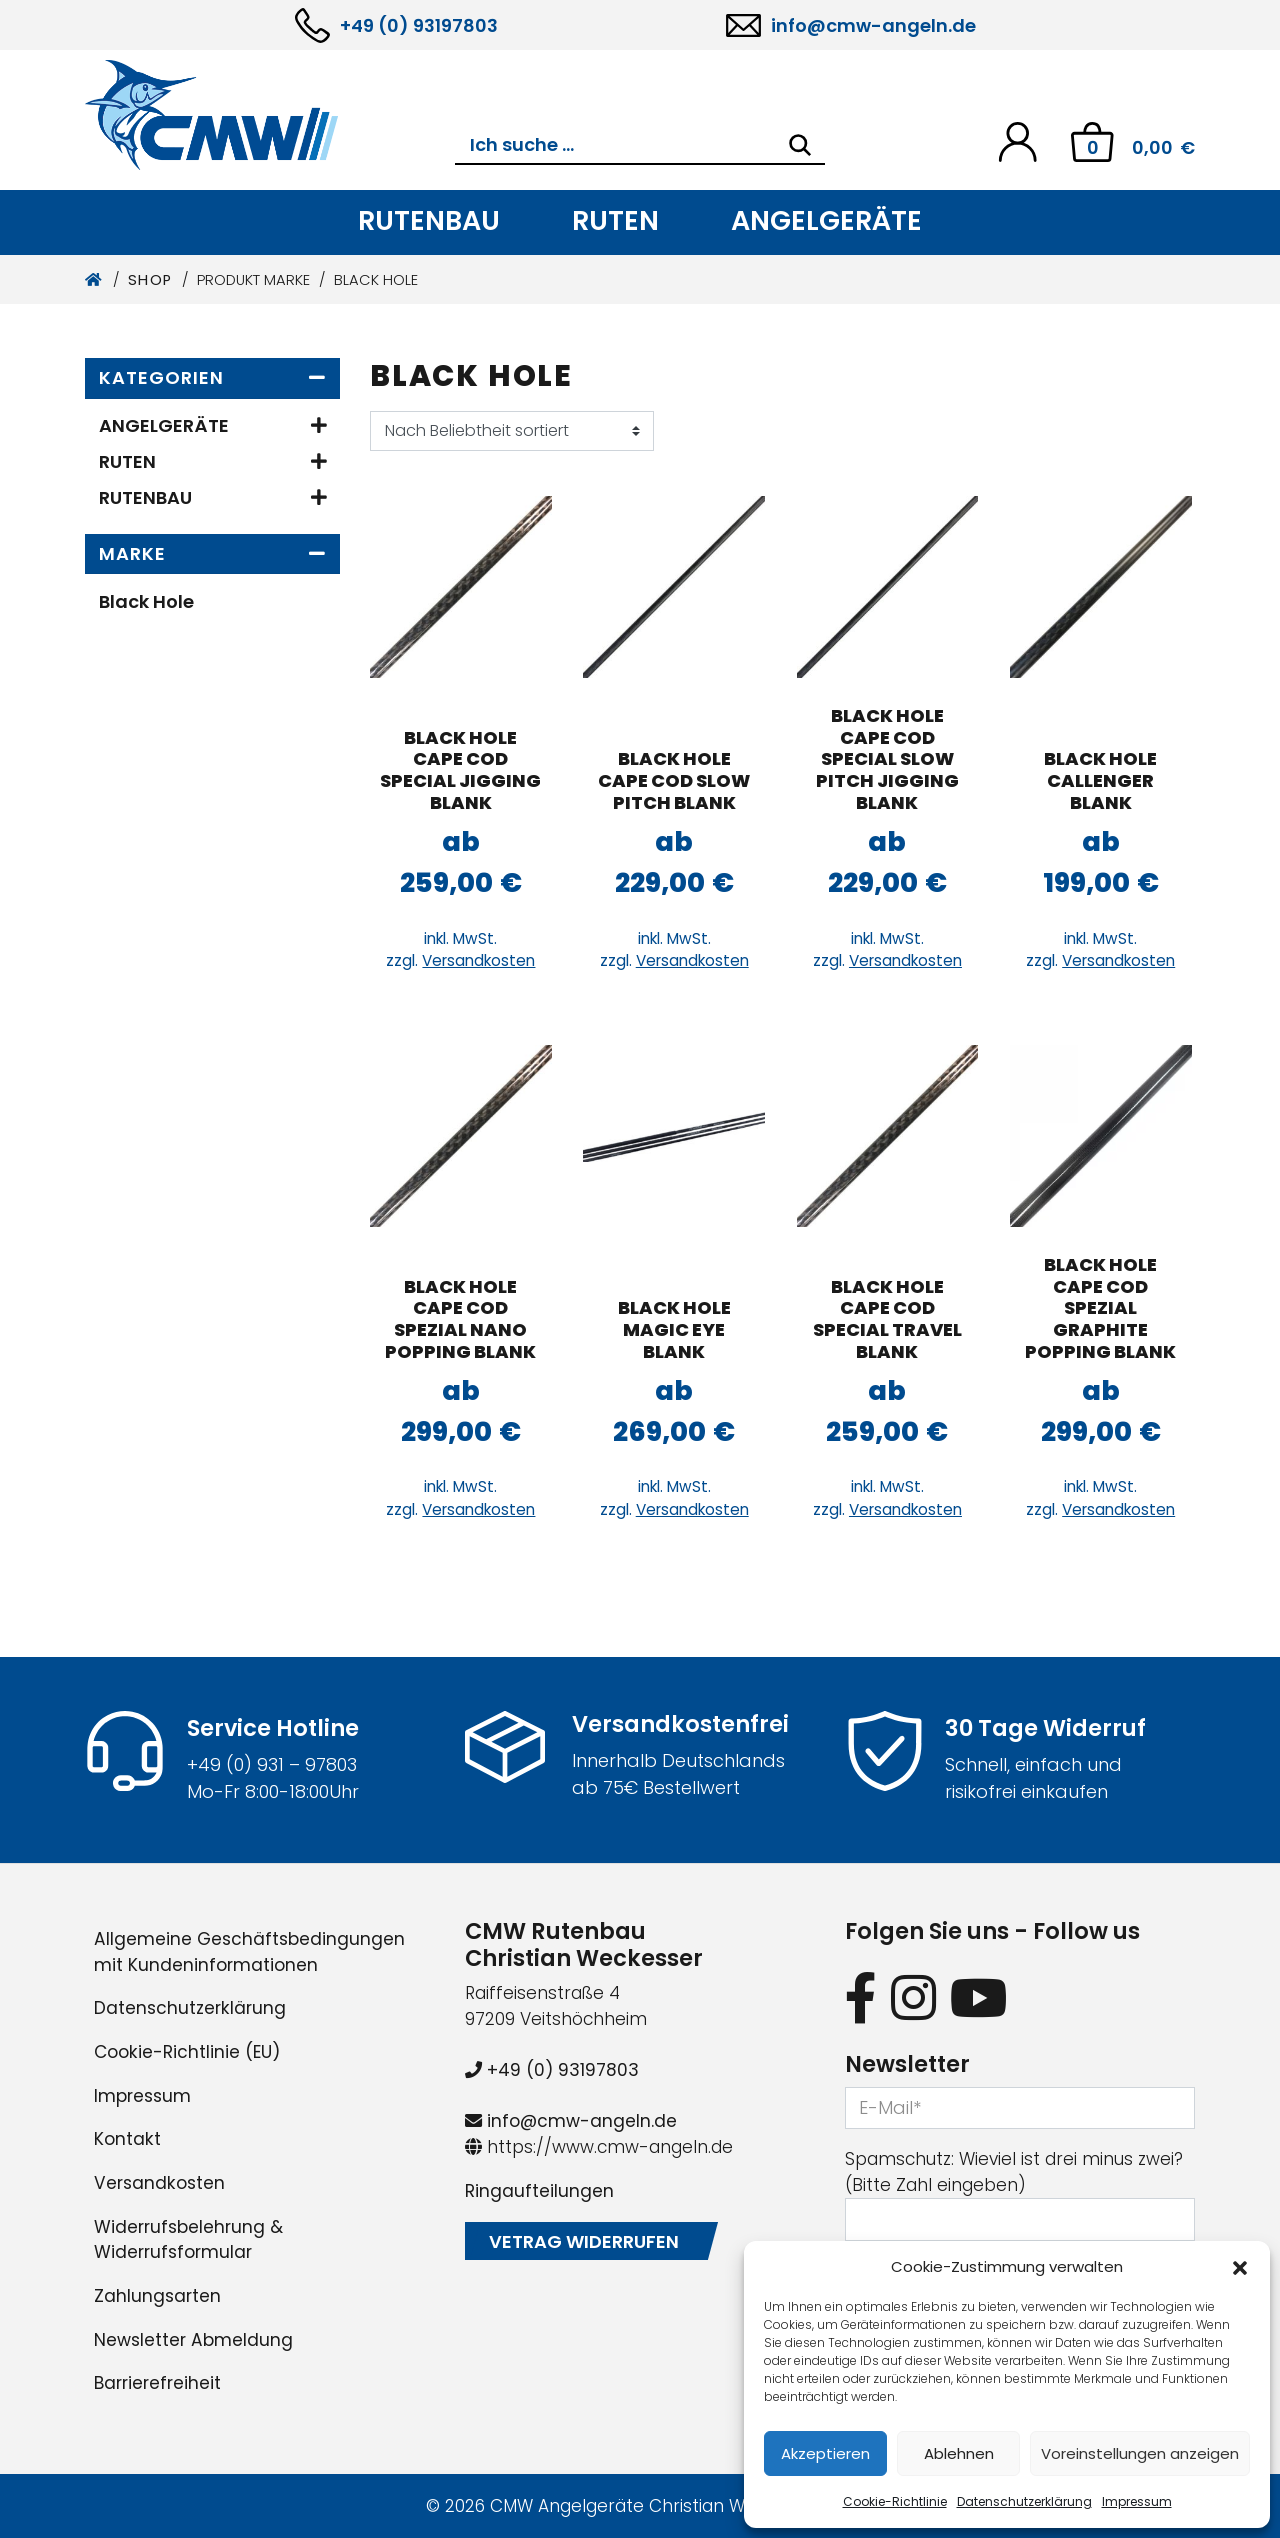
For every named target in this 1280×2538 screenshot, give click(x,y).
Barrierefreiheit (157, 2383)
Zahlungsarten (157, 2296)
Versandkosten (478, 960)
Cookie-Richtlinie (895, 2501)
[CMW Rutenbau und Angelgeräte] (270, 115)
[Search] (800, 145)
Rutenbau (429, 220)
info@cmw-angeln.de (873, 25)
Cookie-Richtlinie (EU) (187, 2052)
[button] (1240, 2267)
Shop (150, 280)
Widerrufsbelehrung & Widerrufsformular (188, 2240)
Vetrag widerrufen (584, 2241)
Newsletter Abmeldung (193, 2340)
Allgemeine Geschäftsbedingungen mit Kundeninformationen (249, 1952)
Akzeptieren (825, 2453)
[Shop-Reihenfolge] (512, 431)
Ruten (615, 220)
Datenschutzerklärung (1024, 2501)
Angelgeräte (826, 220)
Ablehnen (959, 2453)
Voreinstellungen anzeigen (1140, 2453)
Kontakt (127, 2139)
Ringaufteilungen (539, 2191)
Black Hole (146, 601)
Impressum (1137, 2501)
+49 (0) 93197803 (419, 25)
